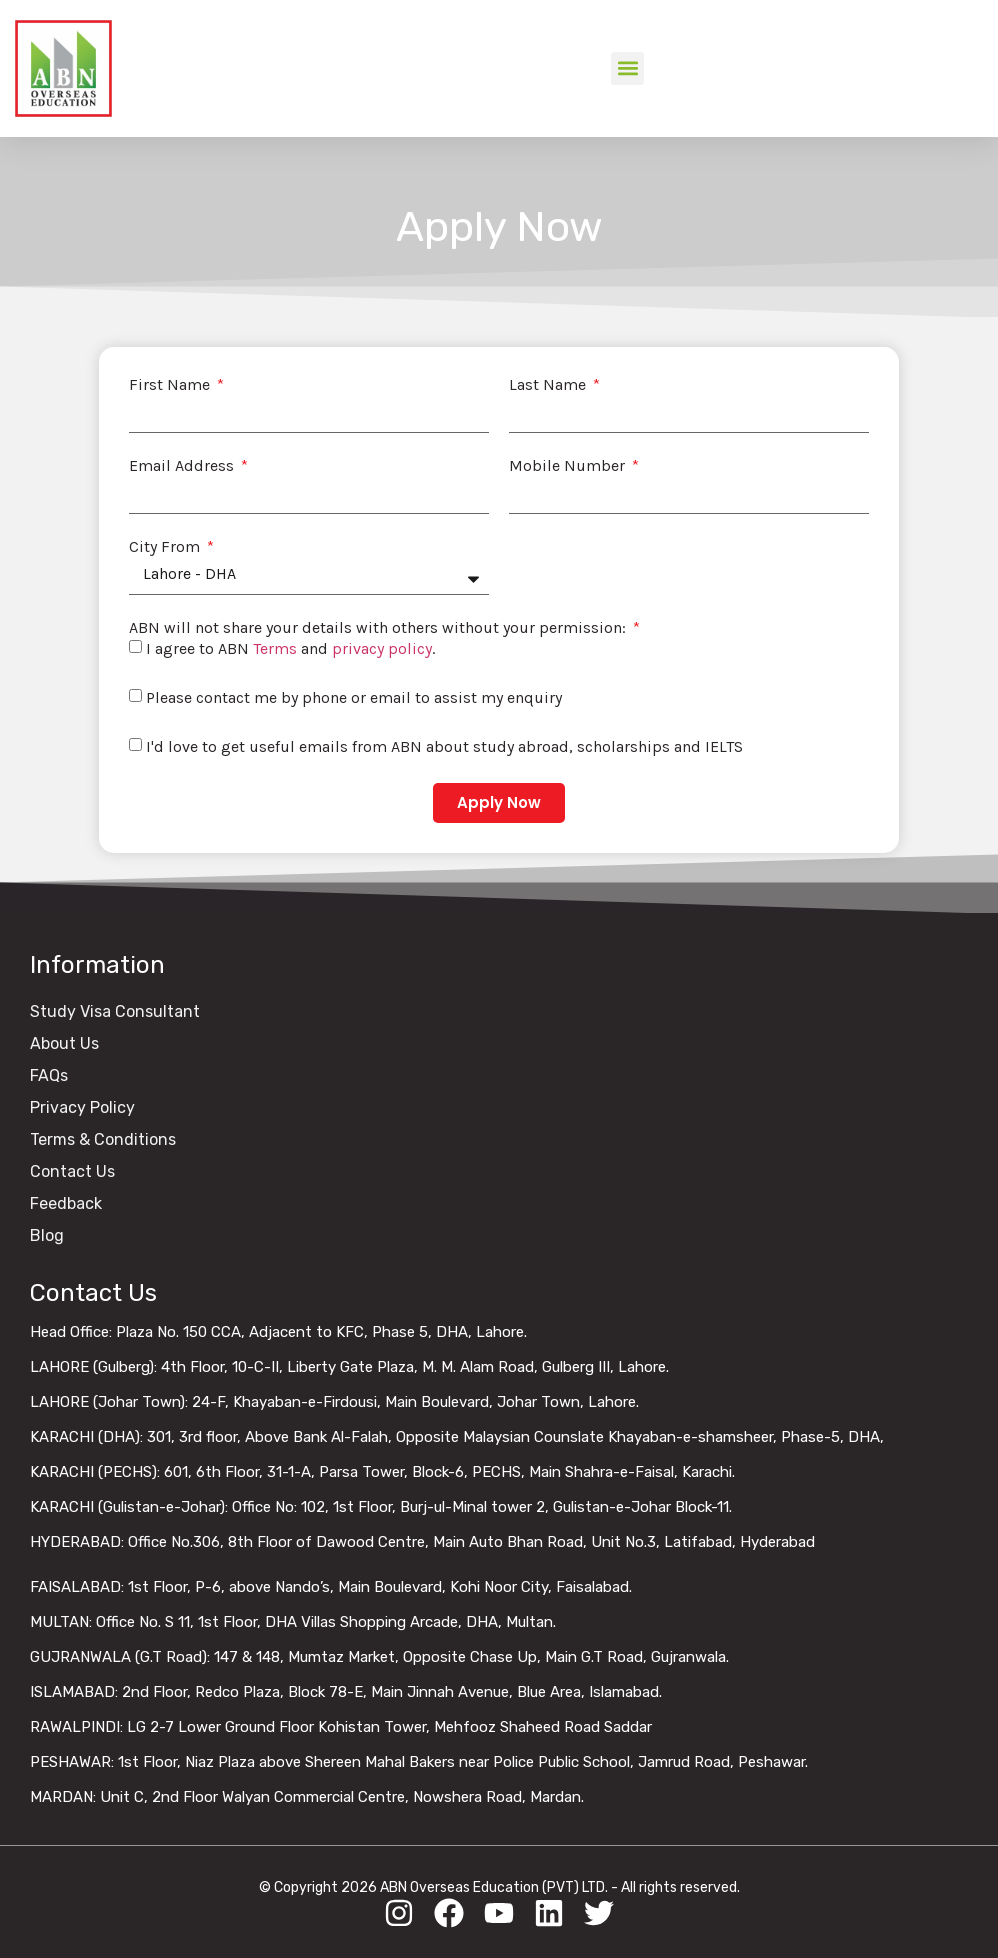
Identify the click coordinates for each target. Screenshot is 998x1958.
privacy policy (382, 648)
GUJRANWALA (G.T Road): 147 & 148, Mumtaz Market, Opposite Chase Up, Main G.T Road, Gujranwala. (379, 1657)
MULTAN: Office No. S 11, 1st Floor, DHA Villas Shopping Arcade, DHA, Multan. (293, 1622)
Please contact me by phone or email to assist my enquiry (354, 697)
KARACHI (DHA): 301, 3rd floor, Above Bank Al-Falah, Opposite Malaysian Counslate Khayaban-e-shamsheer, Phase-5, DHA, (457, 1437)
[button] (627, 68)
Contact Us (72, 1171)
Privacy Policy (82, 1107)
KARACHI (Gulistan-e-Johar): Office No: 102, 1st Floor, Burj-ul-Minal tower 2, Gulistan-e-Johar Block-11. (381, 1507)
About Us (64, 1043)
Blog (47, 1235)
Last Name (549, 385)
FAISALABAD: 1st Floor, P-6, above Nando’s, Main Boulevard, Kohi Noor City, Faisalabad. (331, 1587)
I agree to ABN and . (290, 648)
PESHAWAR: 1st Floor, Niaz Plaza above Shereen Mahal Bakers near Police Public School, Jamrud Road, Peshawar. (419, 1762)
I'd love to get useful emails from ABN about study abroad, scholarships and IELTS (444, 746)
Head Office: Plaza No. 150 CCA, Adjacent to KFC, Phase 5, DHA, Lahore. (278, 1332)
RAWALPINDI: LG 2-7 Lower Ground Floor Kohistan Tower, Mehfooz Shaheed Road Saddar (341, 1727)
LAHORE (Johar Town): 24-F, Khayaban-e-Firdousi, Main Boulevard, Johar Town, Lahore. (334, 1402)
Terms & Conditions (103, 1139)
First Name (171, 385)
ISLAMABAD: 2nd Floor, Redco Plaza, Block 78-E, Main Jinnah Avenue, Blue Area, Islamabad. (346, 1692)
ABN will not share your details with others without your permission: (379, 628)
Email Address (183, 466)
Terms (275, 648)
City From (166, 547)
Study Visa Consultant (115, 1011)
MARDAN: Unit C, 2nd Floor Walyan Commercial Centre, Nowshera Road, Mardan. (307, 1797)
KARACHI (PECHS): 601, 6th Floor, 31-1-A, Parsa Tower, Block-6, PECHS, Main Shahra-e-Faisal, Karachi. (382, 1472)
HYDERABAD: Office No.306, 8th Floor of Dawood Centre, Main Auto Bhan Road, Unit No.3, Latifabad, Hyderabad (422, 1542)
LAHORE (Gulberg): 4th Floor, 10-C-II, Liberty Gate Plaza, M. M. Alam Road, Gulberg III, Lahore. (349, 1367)
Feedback (66, 1203)
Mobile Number (569, 466)
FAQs (49, 1075)
